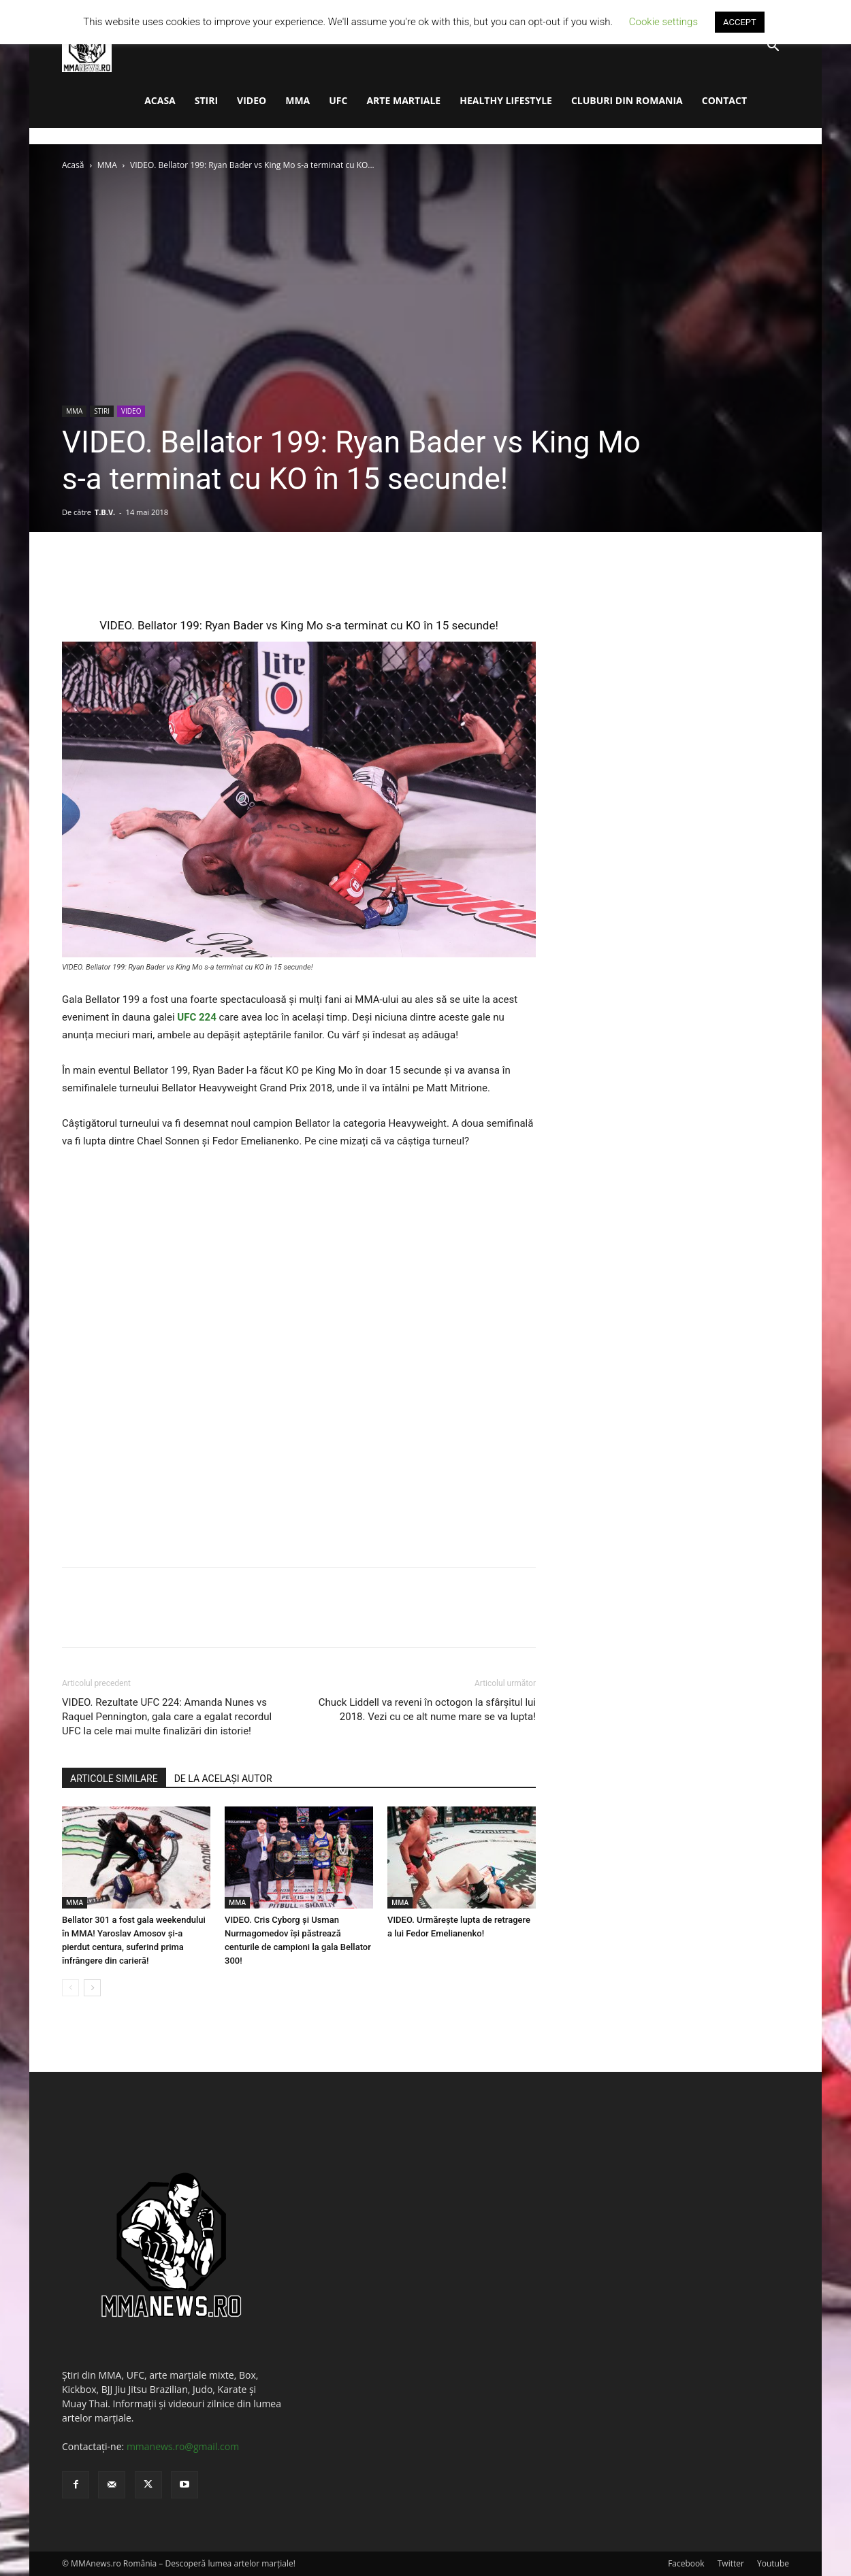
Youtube (773, 2563)
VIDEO (251, 100)
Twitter (731, 2563)
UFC (338, 100)
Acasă (73, 165)
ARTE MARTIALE (403, 100)
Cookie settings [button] (663, 22)
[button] (772, 47)
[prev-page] (70, 1987)
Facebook (686, 2563)
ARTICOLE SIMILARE (114, 1778)
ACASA (160, 100)
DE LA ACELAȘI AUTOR (223, 1778)
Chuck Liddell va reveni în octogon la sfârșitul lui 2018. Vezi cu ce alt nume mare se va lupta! (427, 1709)
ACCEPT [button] (739, 22)
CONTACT (724, 100)
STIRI (206, 100)
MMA (297, 100)
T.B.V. (105, 512)
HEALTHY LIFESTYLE (506, 100)
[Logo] (87, 46)
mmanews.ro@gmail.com (183, 2446)
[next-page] (92, 1987)
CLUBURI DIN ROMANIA (627, 100)
